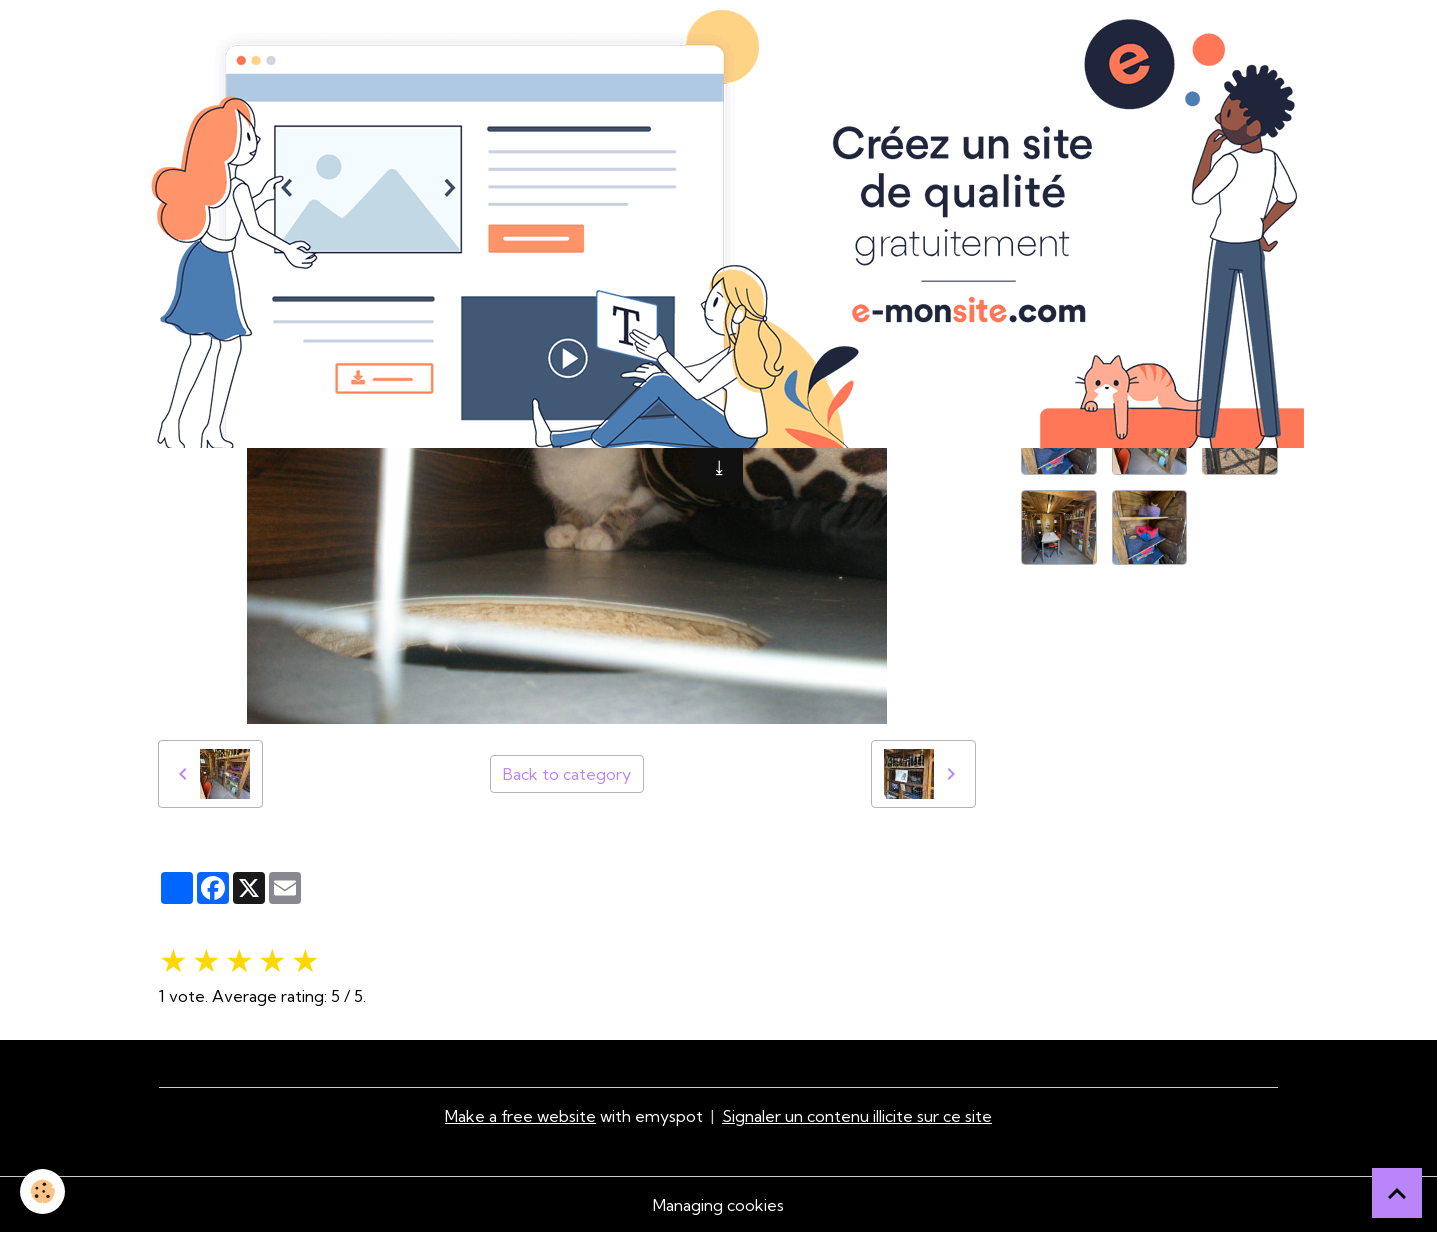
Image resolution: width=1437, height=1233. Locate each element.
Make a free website (520, 1116)
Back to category (567, 774)
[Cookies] (42, 1191)
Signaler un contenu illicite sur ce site (857, 1116)
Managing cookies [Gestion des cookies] (718, 1205)
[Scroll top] (1397, 1193)
